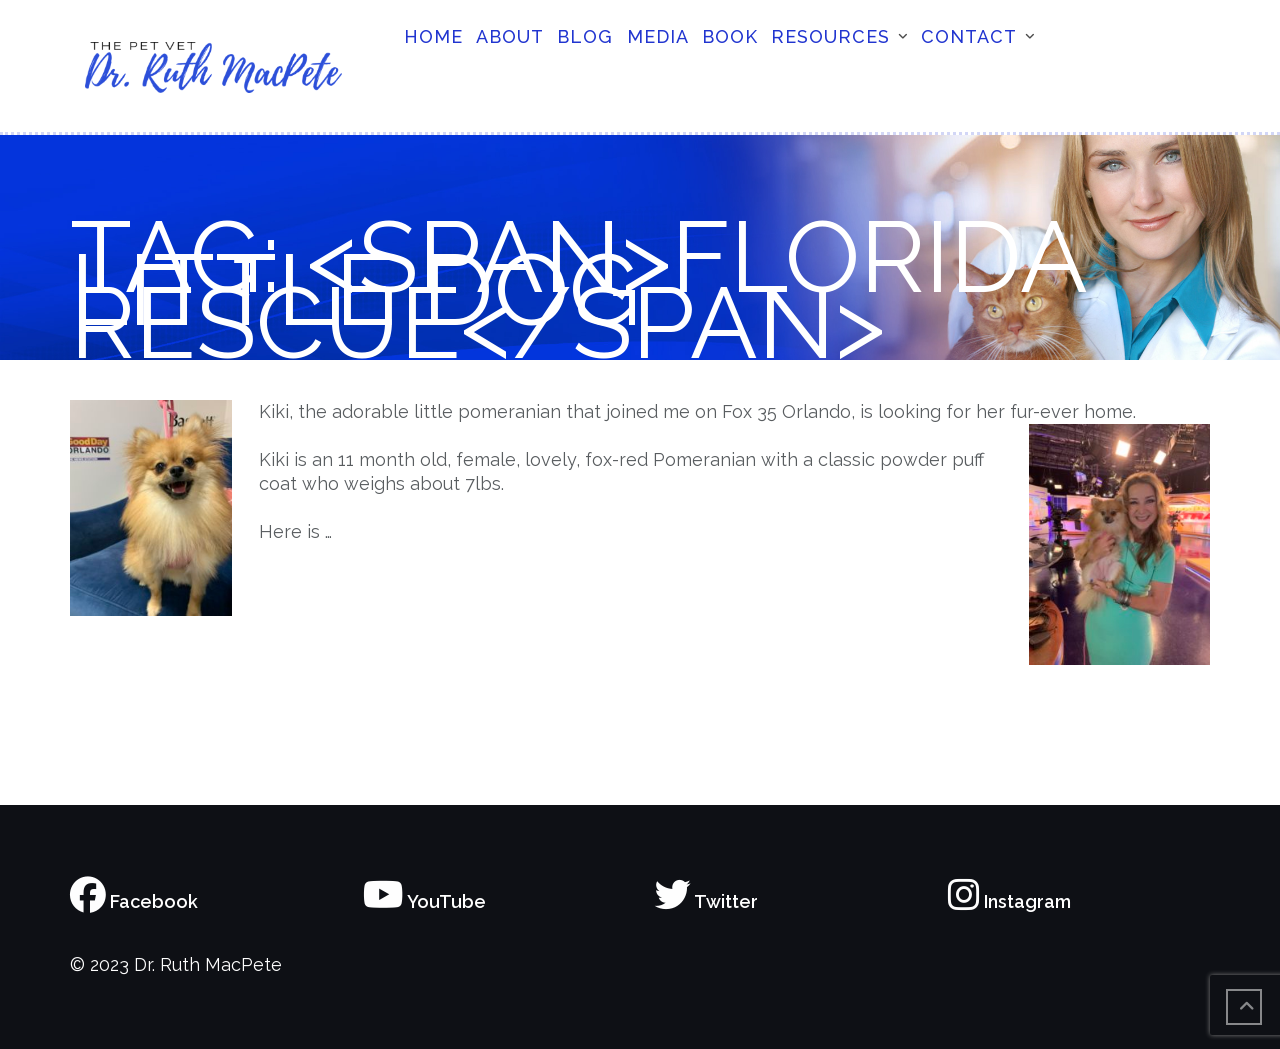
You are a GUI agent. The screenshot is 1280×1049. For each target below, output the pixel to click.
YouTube (424, 901)
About (510, 36)
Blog (585, 36)
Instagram (1009, 901)
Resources (830, 36)
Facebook (134, 901)
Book (730, 36)
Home (433, 36)
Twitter (706, 901)
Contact (969, 36)
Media (658, 36)
